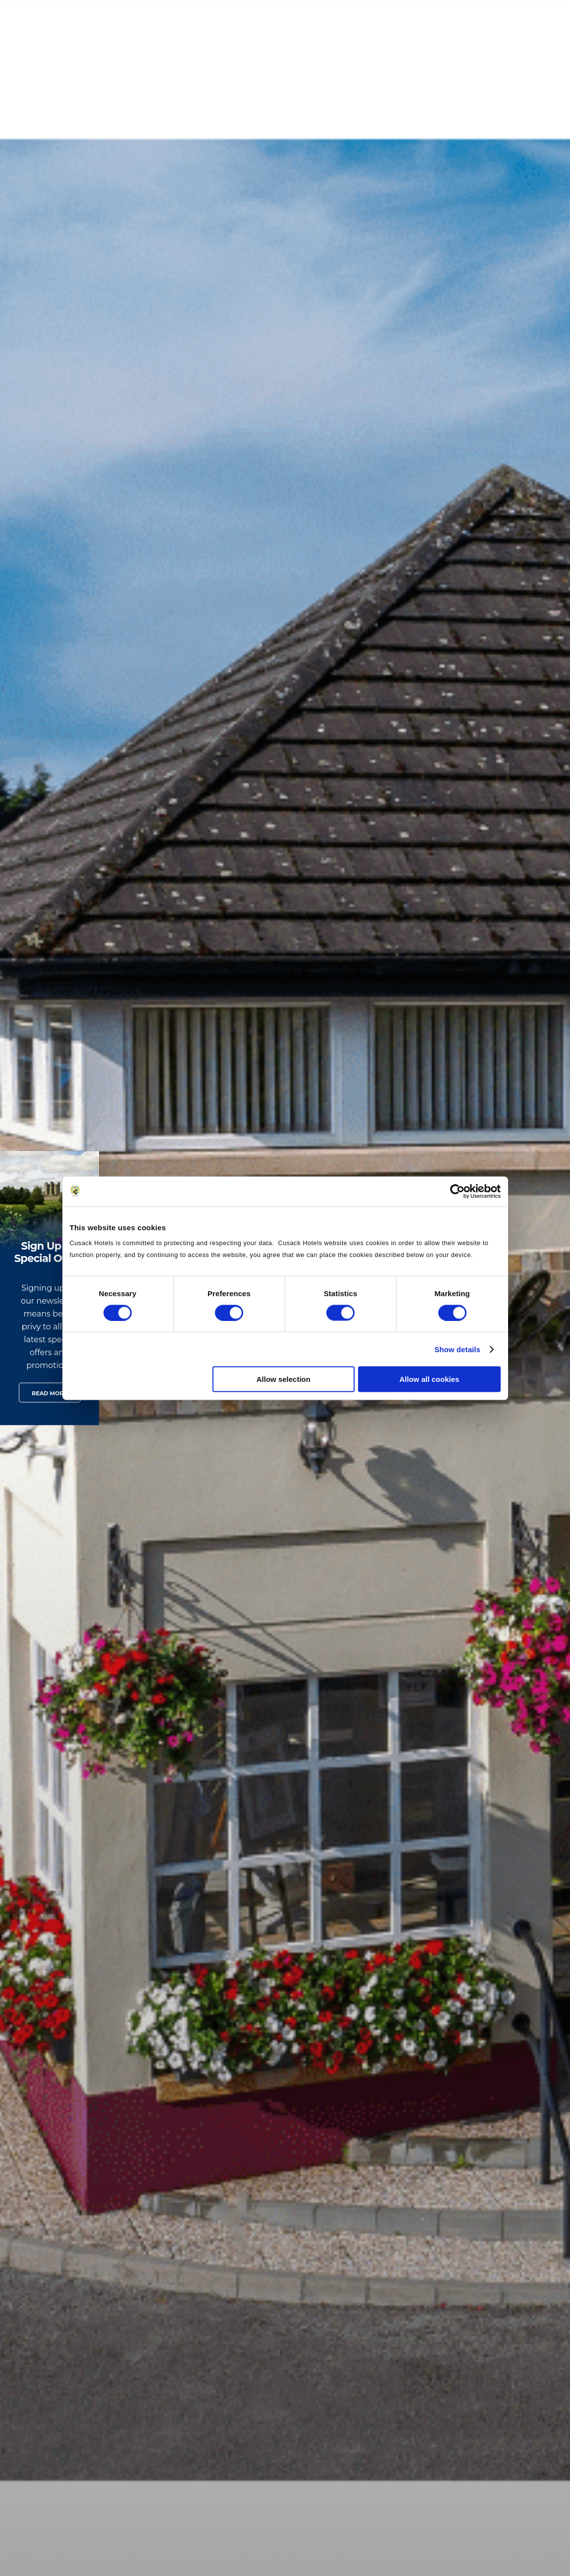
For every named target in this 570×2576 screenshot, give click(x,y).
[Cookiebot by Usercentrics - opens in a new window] (457, 1191)
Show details (457, 1349)
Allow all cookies (430, 1379)
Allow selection (284, 1379)
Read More (49, 1393)
